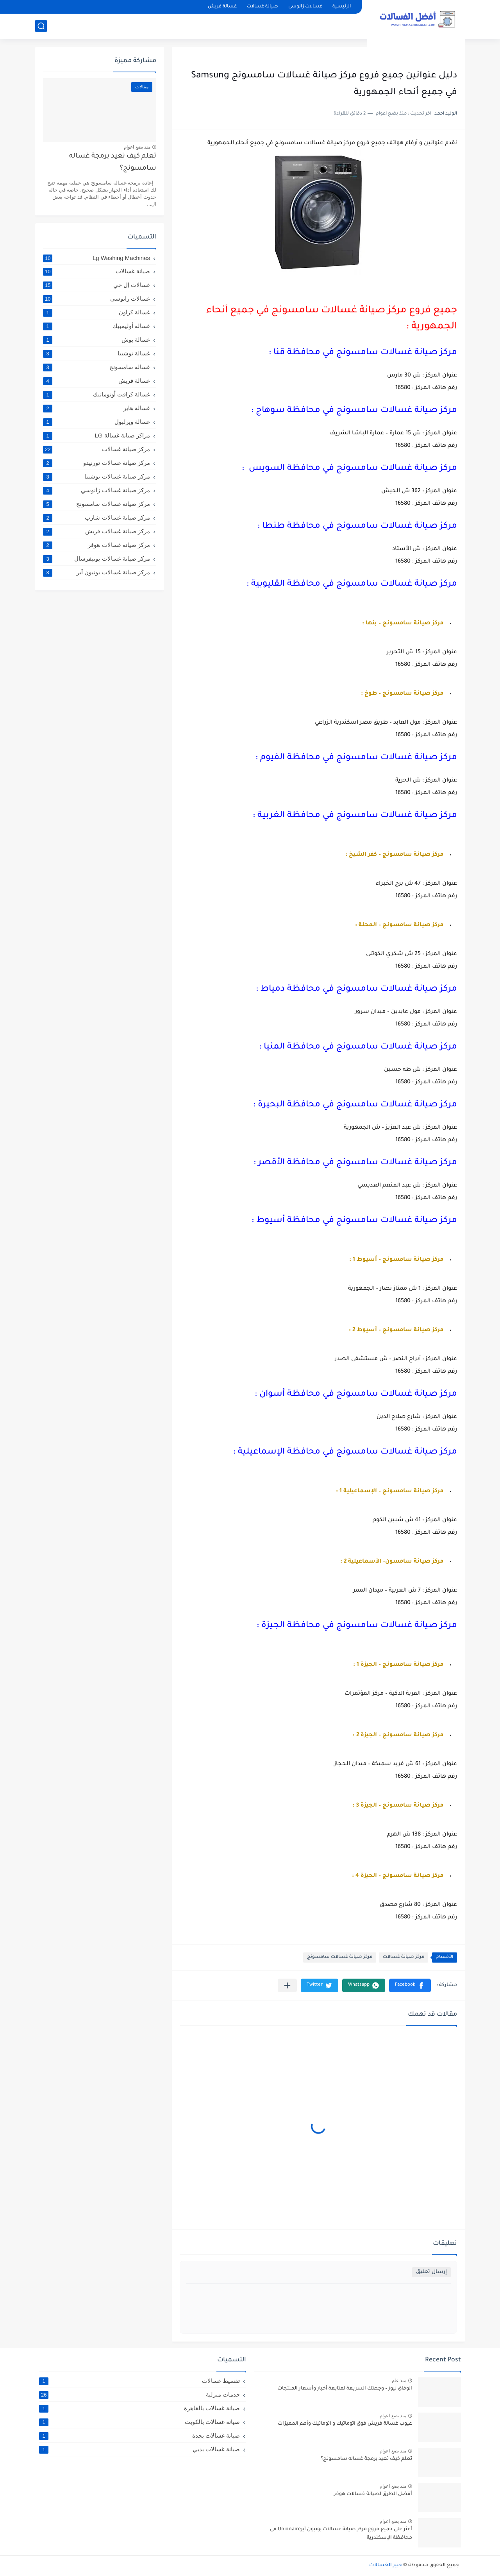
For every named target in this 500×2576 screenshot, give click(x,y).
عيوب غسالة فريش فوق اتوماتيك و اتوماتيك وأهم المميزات (345, 2424)
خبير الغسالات (385, 2565)
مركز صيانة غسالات (403, 1957)
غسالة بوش (96, 339)
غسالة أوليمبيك (96, 326)
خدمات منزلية (139, 2394)
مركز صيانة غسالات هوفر (96, 545)
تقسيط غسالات (139, 2380)
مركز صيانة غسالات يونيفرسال (96, 558)
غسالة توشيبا (96, 353)
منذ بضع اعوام (137, 147)
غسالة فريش (222, 6)
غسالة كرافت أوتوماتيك (96, 394)
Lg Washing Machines (96, 258)
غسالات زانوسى (305, 6)
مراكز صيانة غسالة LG (96, 435)
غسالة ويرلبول (96, 421)
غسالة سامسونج (96, 367)
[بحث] (41, 26)
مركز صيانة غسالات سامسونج (339, 1957)
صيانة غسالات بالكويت (139, 2421)
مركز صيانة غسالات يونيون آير (96, 572)
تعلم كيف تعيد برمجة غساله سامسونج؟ (112, 162)
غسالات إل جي (96, 285)
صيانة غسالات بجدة (139, 2435)
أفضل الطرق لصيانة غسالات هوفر (373, 2494)
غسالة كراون (96, 312)
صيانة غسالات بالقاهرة (139, 2408)
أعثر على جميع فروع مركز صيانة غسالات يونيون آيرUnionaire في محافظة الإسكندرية (341, 2534)
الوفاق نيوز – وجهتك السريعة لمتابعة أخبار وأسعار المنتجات (344, 2388)
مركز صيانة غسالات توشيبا (96, 476)
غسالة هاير (96, 408)
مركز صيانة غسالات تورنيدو (96, 462)
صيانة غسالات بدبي (139, 2449)
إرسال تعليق (431, 2272)
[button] (410, 1985)
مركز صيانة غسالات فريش (96, 531)
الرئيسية (341, 6)
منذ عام (399, 2380)
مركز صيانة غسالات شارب (96, 517)
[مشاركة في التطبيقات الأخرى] (287, 1985)
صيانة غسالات (262, 6)
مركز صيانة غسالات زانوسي (96, 490)
